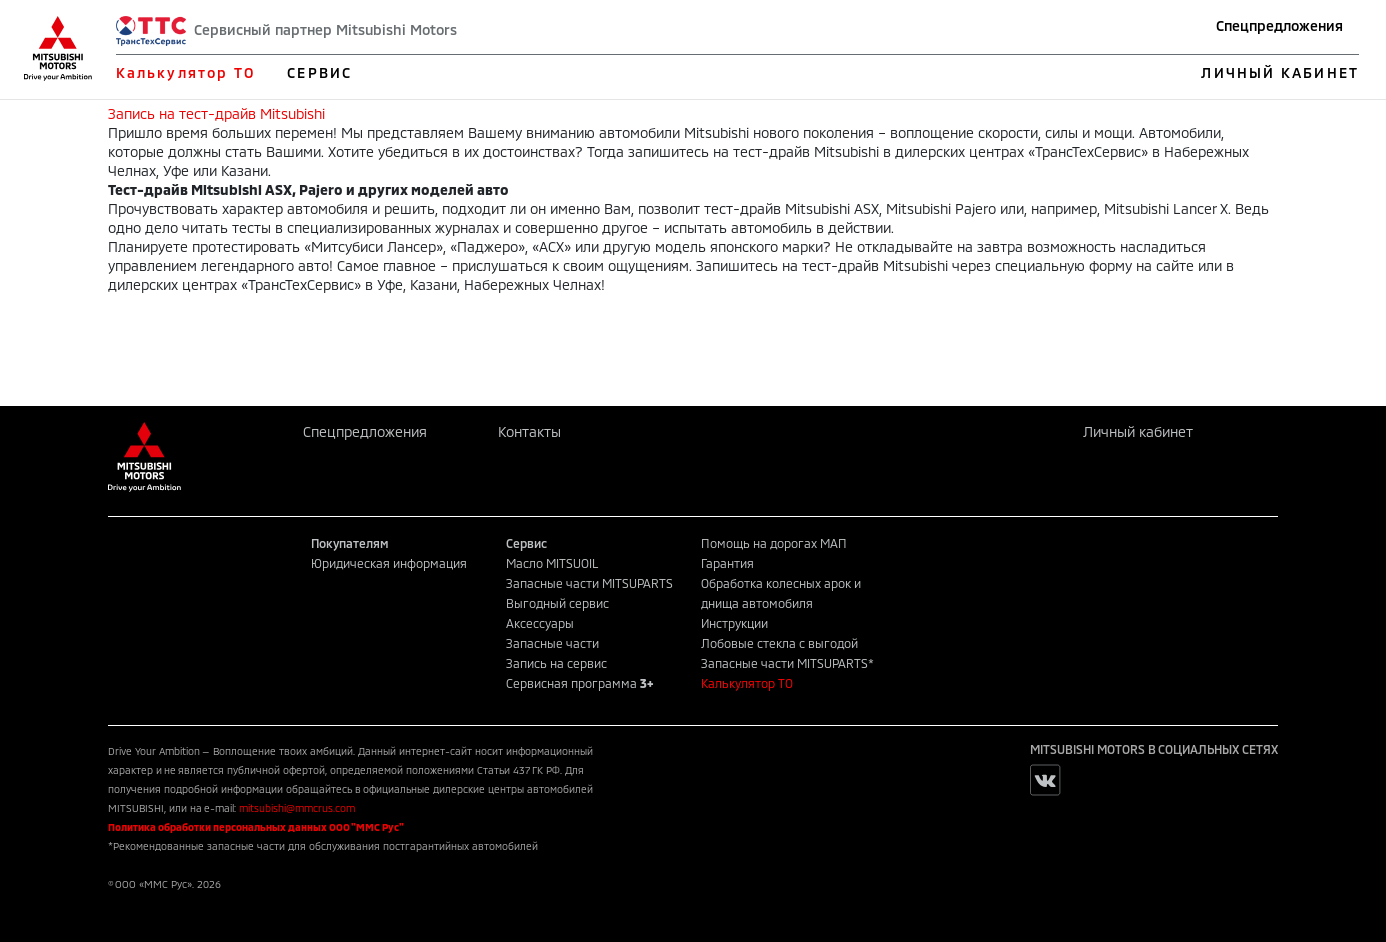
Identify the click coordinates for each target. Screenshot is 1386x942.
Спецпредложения (1279, 25)
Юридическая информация (389, 563)
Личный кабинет (1138, 431)
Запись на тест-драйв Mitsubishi (216, 113)
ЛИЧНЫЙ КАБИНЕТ (1279, 72)
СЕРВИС (319, 72)
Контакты (529, 431)
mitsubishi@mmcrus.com (297, 808)
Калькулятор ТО (185, 72)
